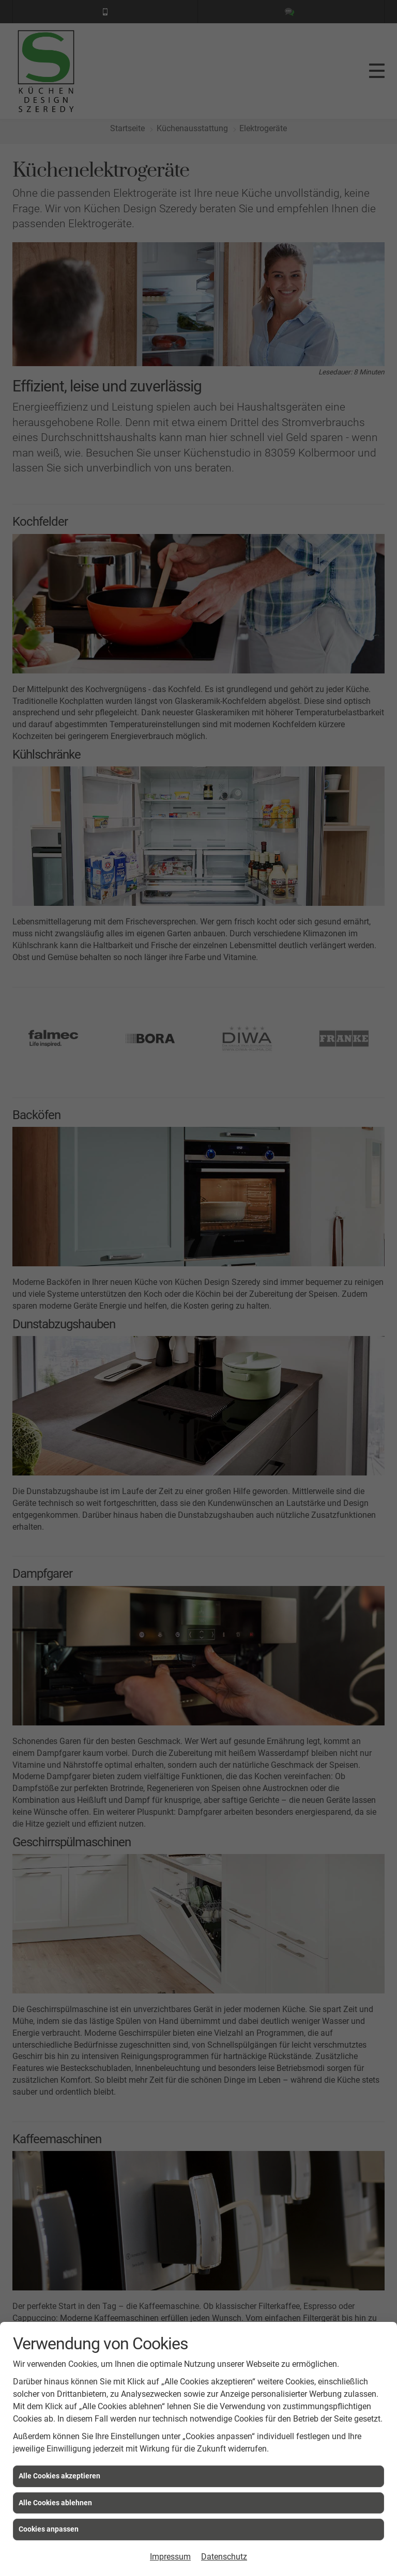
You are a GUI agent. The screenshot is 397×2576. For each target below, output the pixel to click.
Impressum (170, 2557)
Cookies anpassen (49, 2529)
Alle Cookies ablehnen (55, 2503)
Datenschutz (224, 2557)
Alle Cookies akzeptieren (59, 2476)
